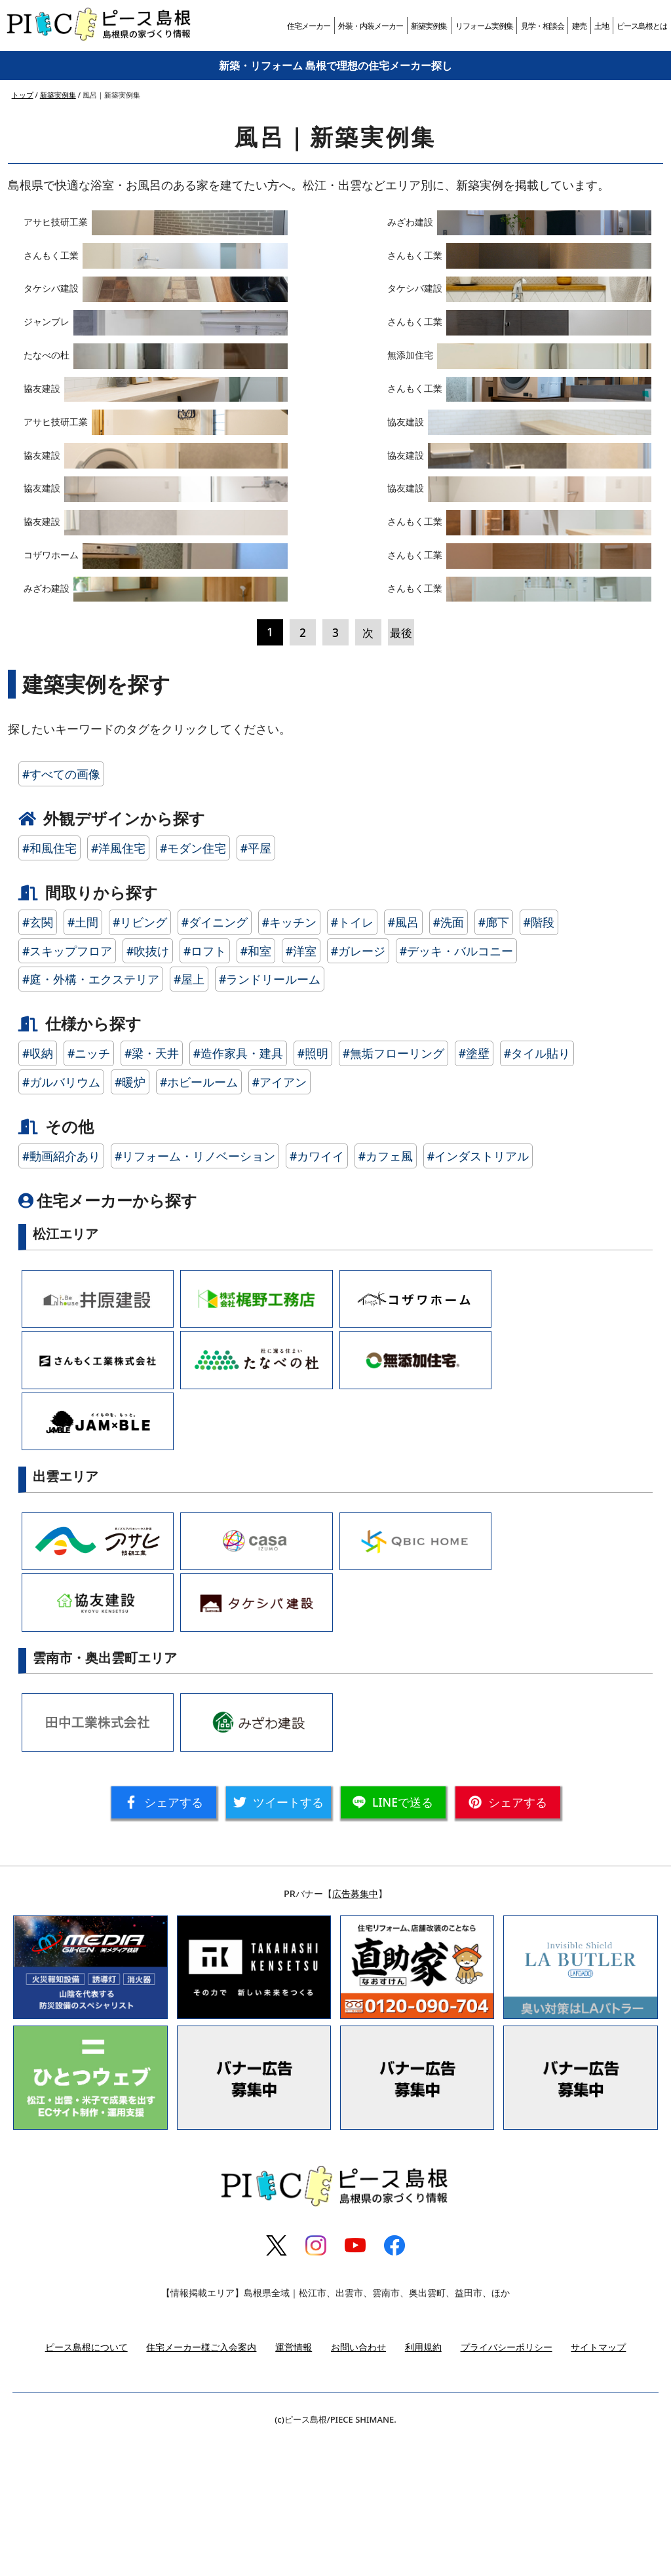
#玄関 (37, 1058)
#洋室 (301, 1086)
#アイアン (279, 1217)
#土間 (82, 1058)
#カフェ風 (385, 1291)
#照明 (312, 1189)
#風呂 (403, 1058)
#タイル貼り (537, 1189)
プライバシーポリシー (506, 2482)
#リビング (140, 1058)
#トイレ (352, 1058)
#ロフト (204, 1086)
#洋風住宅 (118, 983)
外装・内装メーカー (370, 25)
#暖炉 (130, 1217)
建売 (579, 25)
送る (393, 1938)
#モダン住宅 (193, 983)
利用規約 (423, 2482)
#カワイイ (317, 1291)
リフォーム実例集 (484, 25)
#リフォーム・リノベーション (195, 1291)
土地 (601, 25)
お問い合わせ (358, 2482)
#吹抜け (147, 1086)
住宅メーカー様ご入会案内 (201, 2482)
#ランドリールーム (269, 1115)
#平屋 (255, 983)
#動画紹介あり (61, 1291)
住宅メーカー (308, 25)
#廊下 (493, 1058)
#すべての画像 (61, 909)
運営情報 (293, 2482)
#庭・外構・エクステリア (90, 1115)
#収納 (37, 1189)
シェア (164, 1938)
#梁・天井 (152, 1189)
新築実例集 (429, 25)
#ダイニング (215, 1058)
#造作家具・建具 (238, 1189)
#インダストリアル (478, 1291)
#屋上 (189, 1115)
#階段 (539, 1058)
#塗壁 (474, 1189)
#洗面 (448, 1058)
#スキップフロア (67, 1086)
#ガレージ (358, 1086)
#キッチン (289, 1058)
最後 (401, 767)
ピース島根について (86, 2482)
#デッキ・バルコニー (456, 1086)
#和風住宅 (49, 983)
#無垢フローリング (393, 1189)
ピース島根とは (642, 25)
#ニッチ (88, 1189)
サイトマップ (598, 2482)
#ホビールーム (199, 1217)
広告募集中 (355, 2029)
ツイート (278, 1938)
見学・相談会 (542, 25)
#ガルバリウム (61, 1217)
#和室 (255, 1086)
